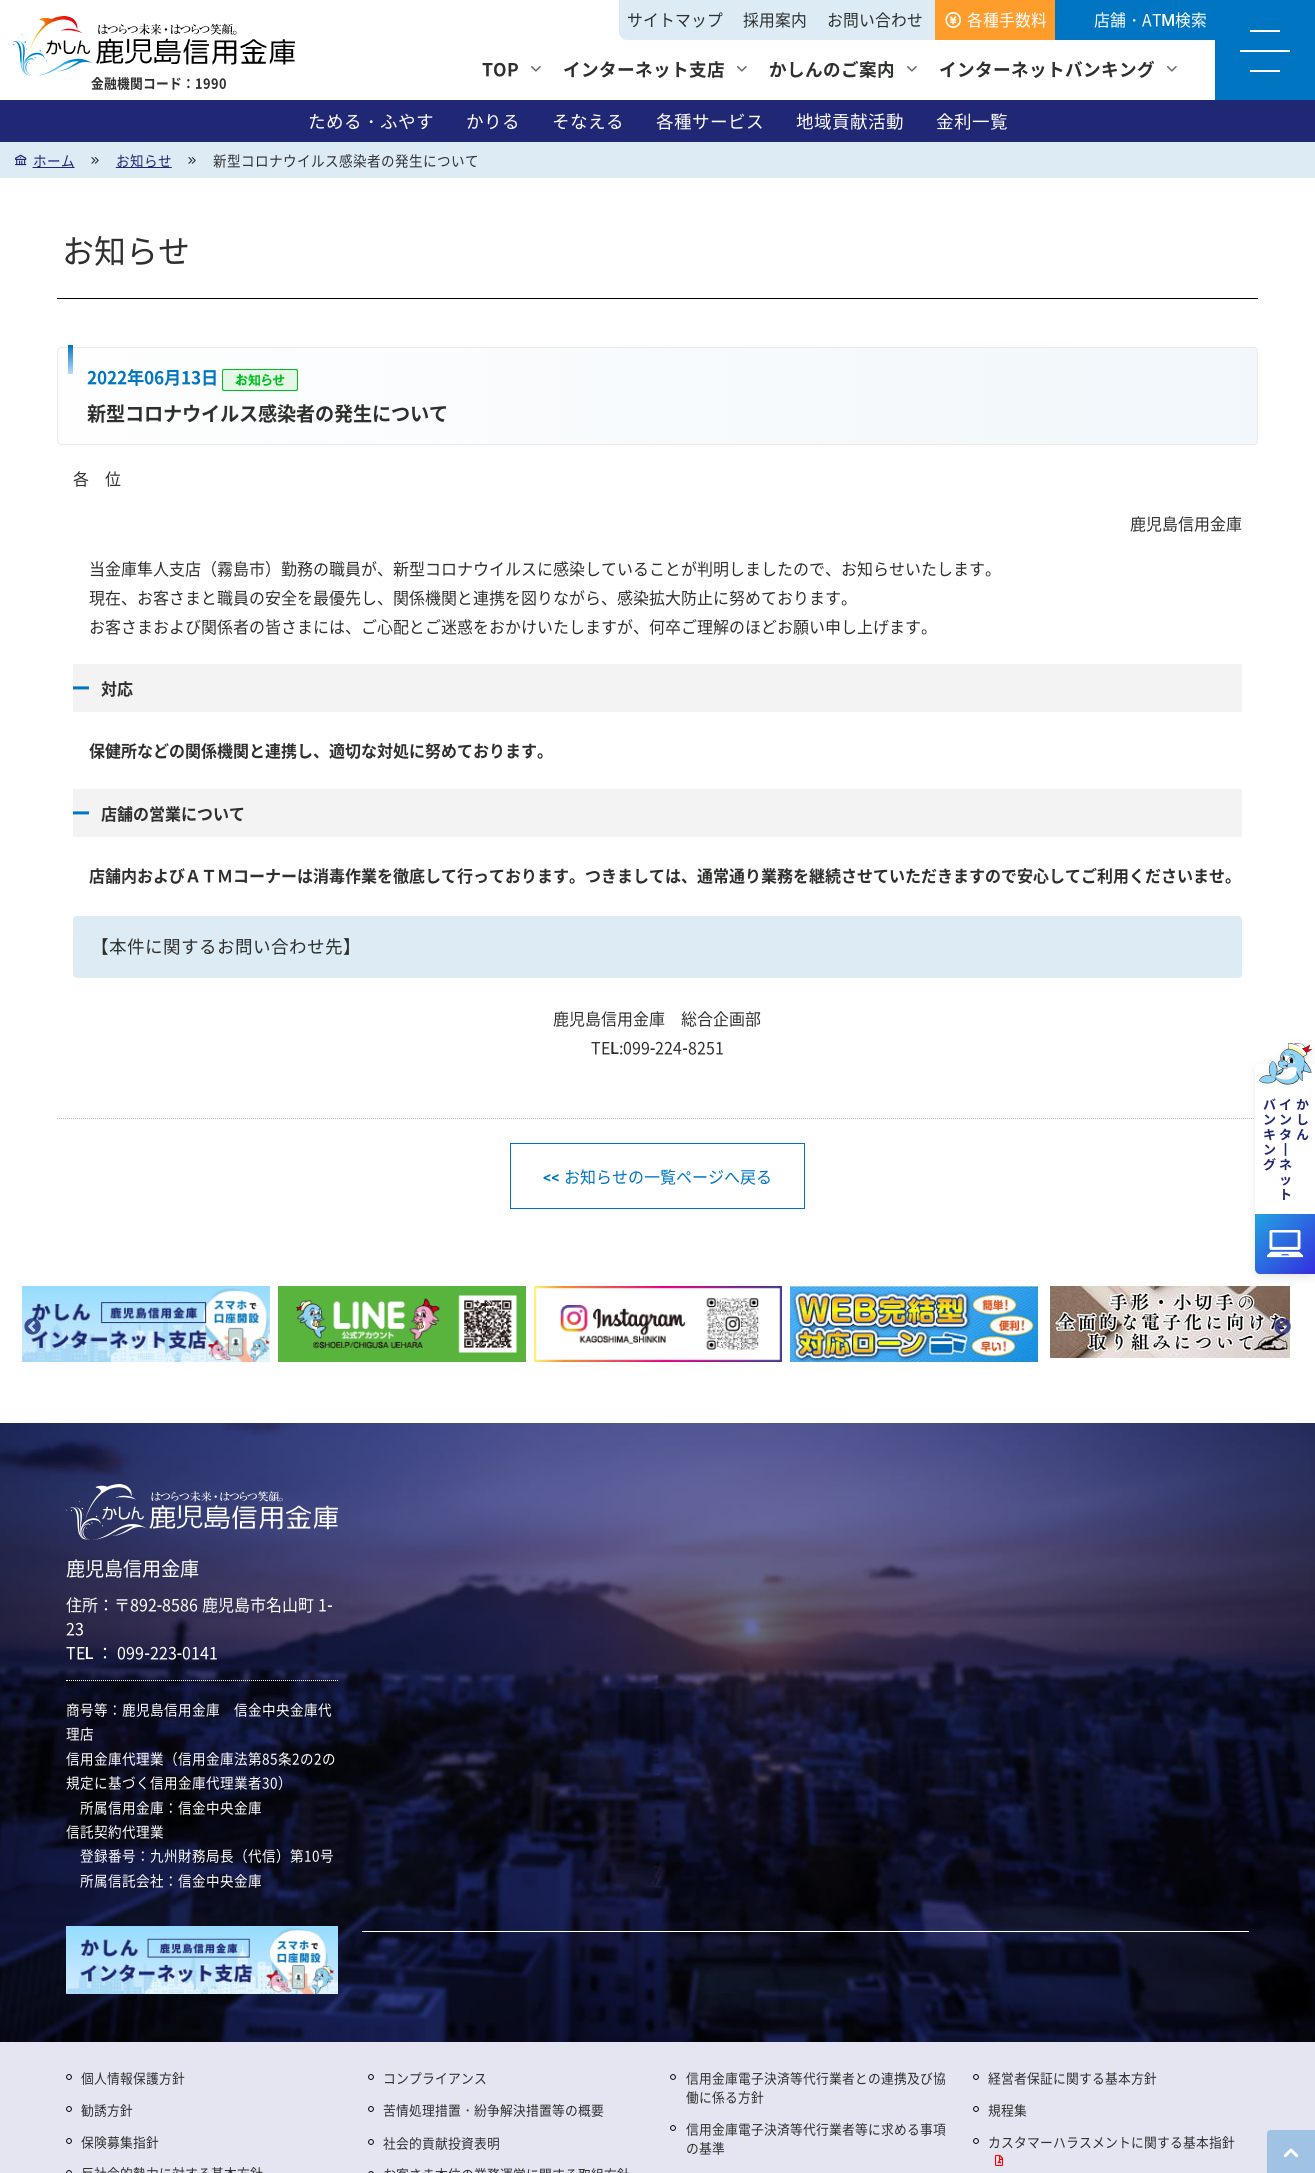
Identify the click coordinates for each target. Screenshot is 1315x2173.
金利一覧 (972, 121)
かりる (493, 121)
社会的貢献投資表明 (441, 2142)
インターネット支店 (644, 68)
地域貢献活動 (850, 121)
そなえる (588, 121)
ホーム (54, 160)
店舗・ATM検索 (1150, 19)
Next (1283, 1328)
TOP (500, 68)
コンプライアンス (435, 2077)
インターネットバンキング (1047, 68)
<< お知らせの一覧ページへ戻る (657, 1176)
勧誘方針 (107, 2109)
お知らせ (144, 160)
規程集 (1007, 2109)
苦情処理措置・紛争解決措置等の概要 (493, 2109)
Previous (33, 1328)
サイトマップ (675, 19)
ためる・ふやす (371, 121)
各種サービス (710, 121)
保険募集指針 (120, 2141)
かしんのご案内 (832, 68)
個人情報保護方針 (133, 2077)
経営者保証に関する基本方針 (1072, 2077)
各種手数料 (1007, 19)
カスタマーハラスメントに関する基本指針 (1111, 2141)
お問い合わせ (875, 19)
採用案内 (775, 19)
